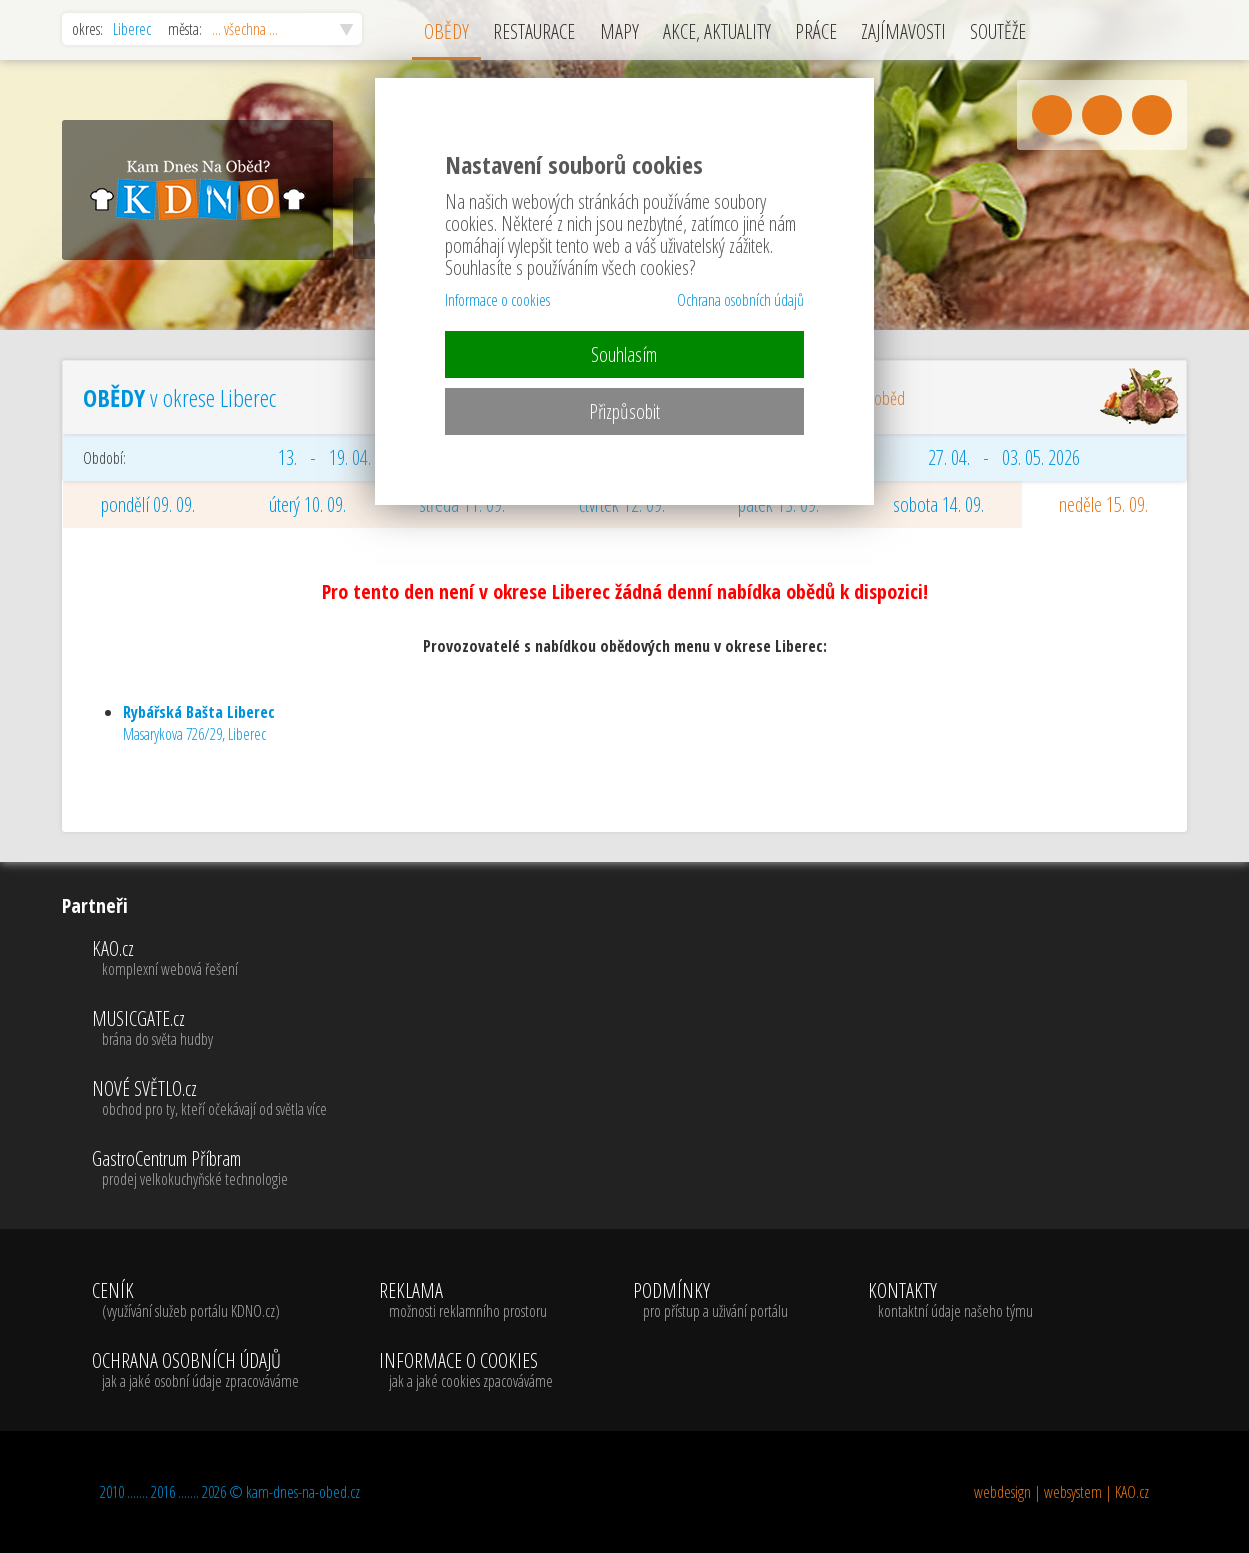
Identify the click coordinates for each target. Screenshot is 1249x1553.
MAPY (619, 31)
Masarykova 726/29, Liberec (199, 723)
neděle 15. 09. (1103, 504)
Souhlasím (624, 354)
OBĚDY (446, 31)
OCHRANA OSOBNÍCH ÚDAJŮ (195, 1371)
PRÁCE (816, 31)
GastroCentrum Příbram (209, 1169)
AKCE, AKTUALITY (717, 31)
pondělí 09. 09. (148, 504)
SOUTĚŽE (998, 31)
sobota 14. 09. (938, 504)
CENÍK (195, 1301)
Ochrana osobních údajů (740, 300)
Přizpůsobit (624, 411)
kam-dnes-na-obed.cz (303, 1492)
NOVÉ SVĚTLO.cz (209, 1099)
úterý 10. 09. (307, 504)
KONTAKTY (950, 1301)
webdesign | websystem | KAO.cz (1061, 1492)
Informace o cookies (497, 300)
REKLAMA (466, 1301)
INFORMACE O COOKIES (466, 1371)
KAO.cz (209, 959)
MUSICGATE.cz (209, 1029)
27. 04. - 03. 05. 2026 (1004, 457)
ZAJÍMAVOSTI (903, 31)
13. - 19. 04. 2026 (342, 457)
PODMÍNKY (710, 1301)
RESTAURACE (534, 31)
